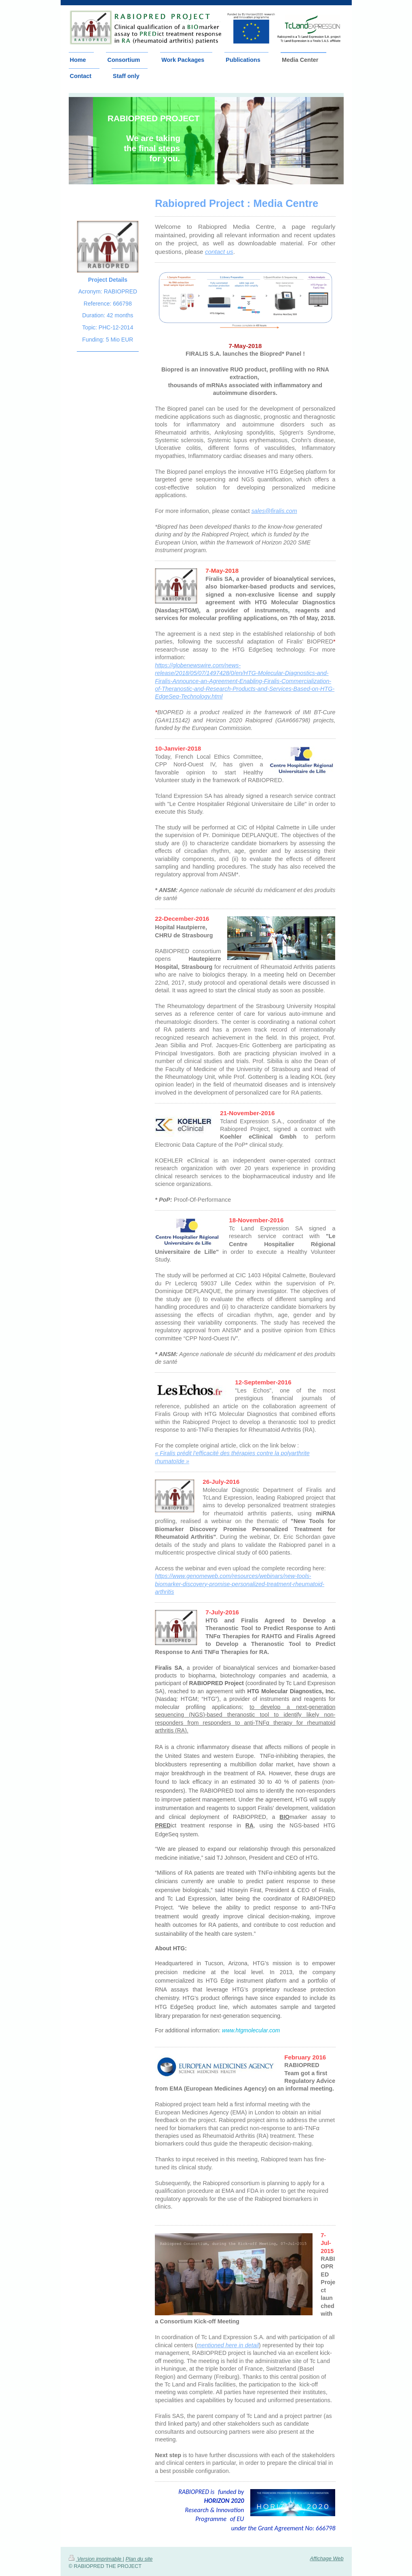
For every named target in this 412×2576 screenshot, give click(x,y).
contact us (219, 251)
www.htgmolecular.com (251, 2030)
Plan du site (139, 2557)
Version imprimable (96, 2557)
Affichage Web (327, 2556)
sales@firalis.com (274, 511)
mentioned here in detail (227, 2345)
